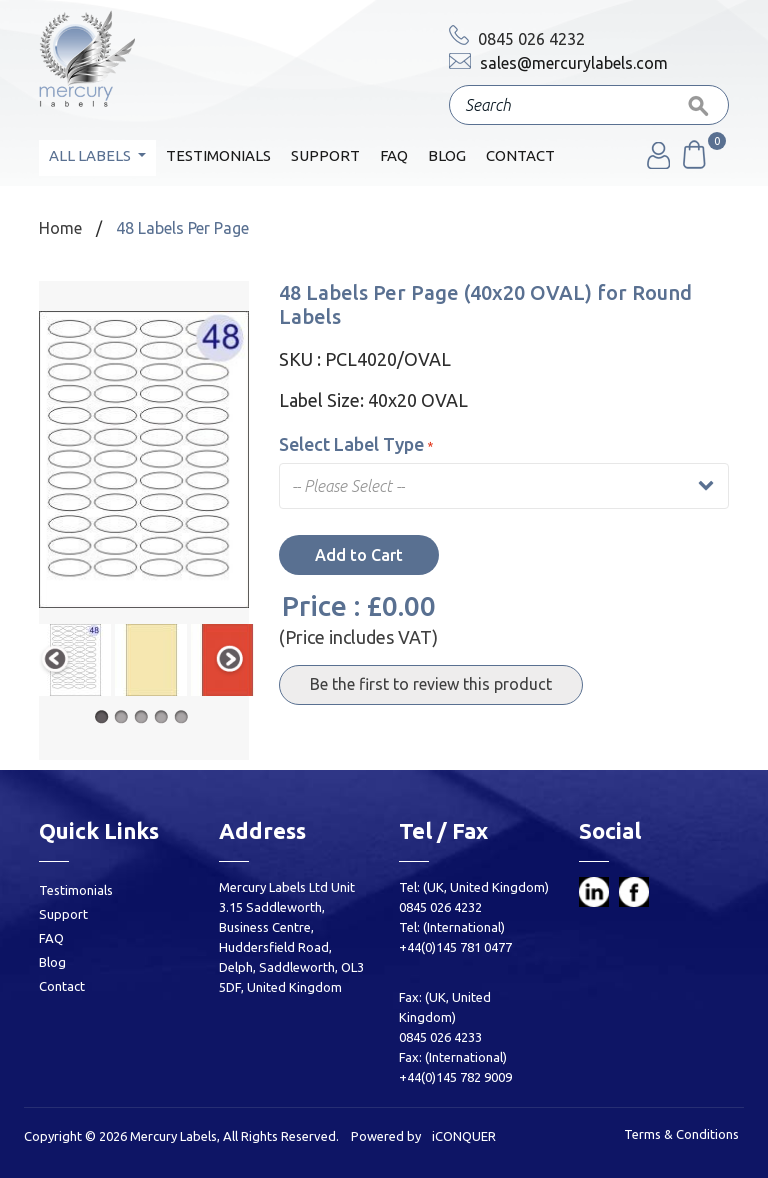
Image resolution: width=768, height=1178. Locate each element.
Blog (447, 155)
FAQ (394, 155)
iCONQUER (464, 1136)
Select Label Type (356, 444)
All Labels (91, 155)
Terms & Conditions (681, 1134)
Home (60, 228)
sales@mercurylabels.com (558, 63)
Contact (520, 155)
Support (325, 155)
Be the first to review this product (431, 684)
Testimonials (218, 155)
